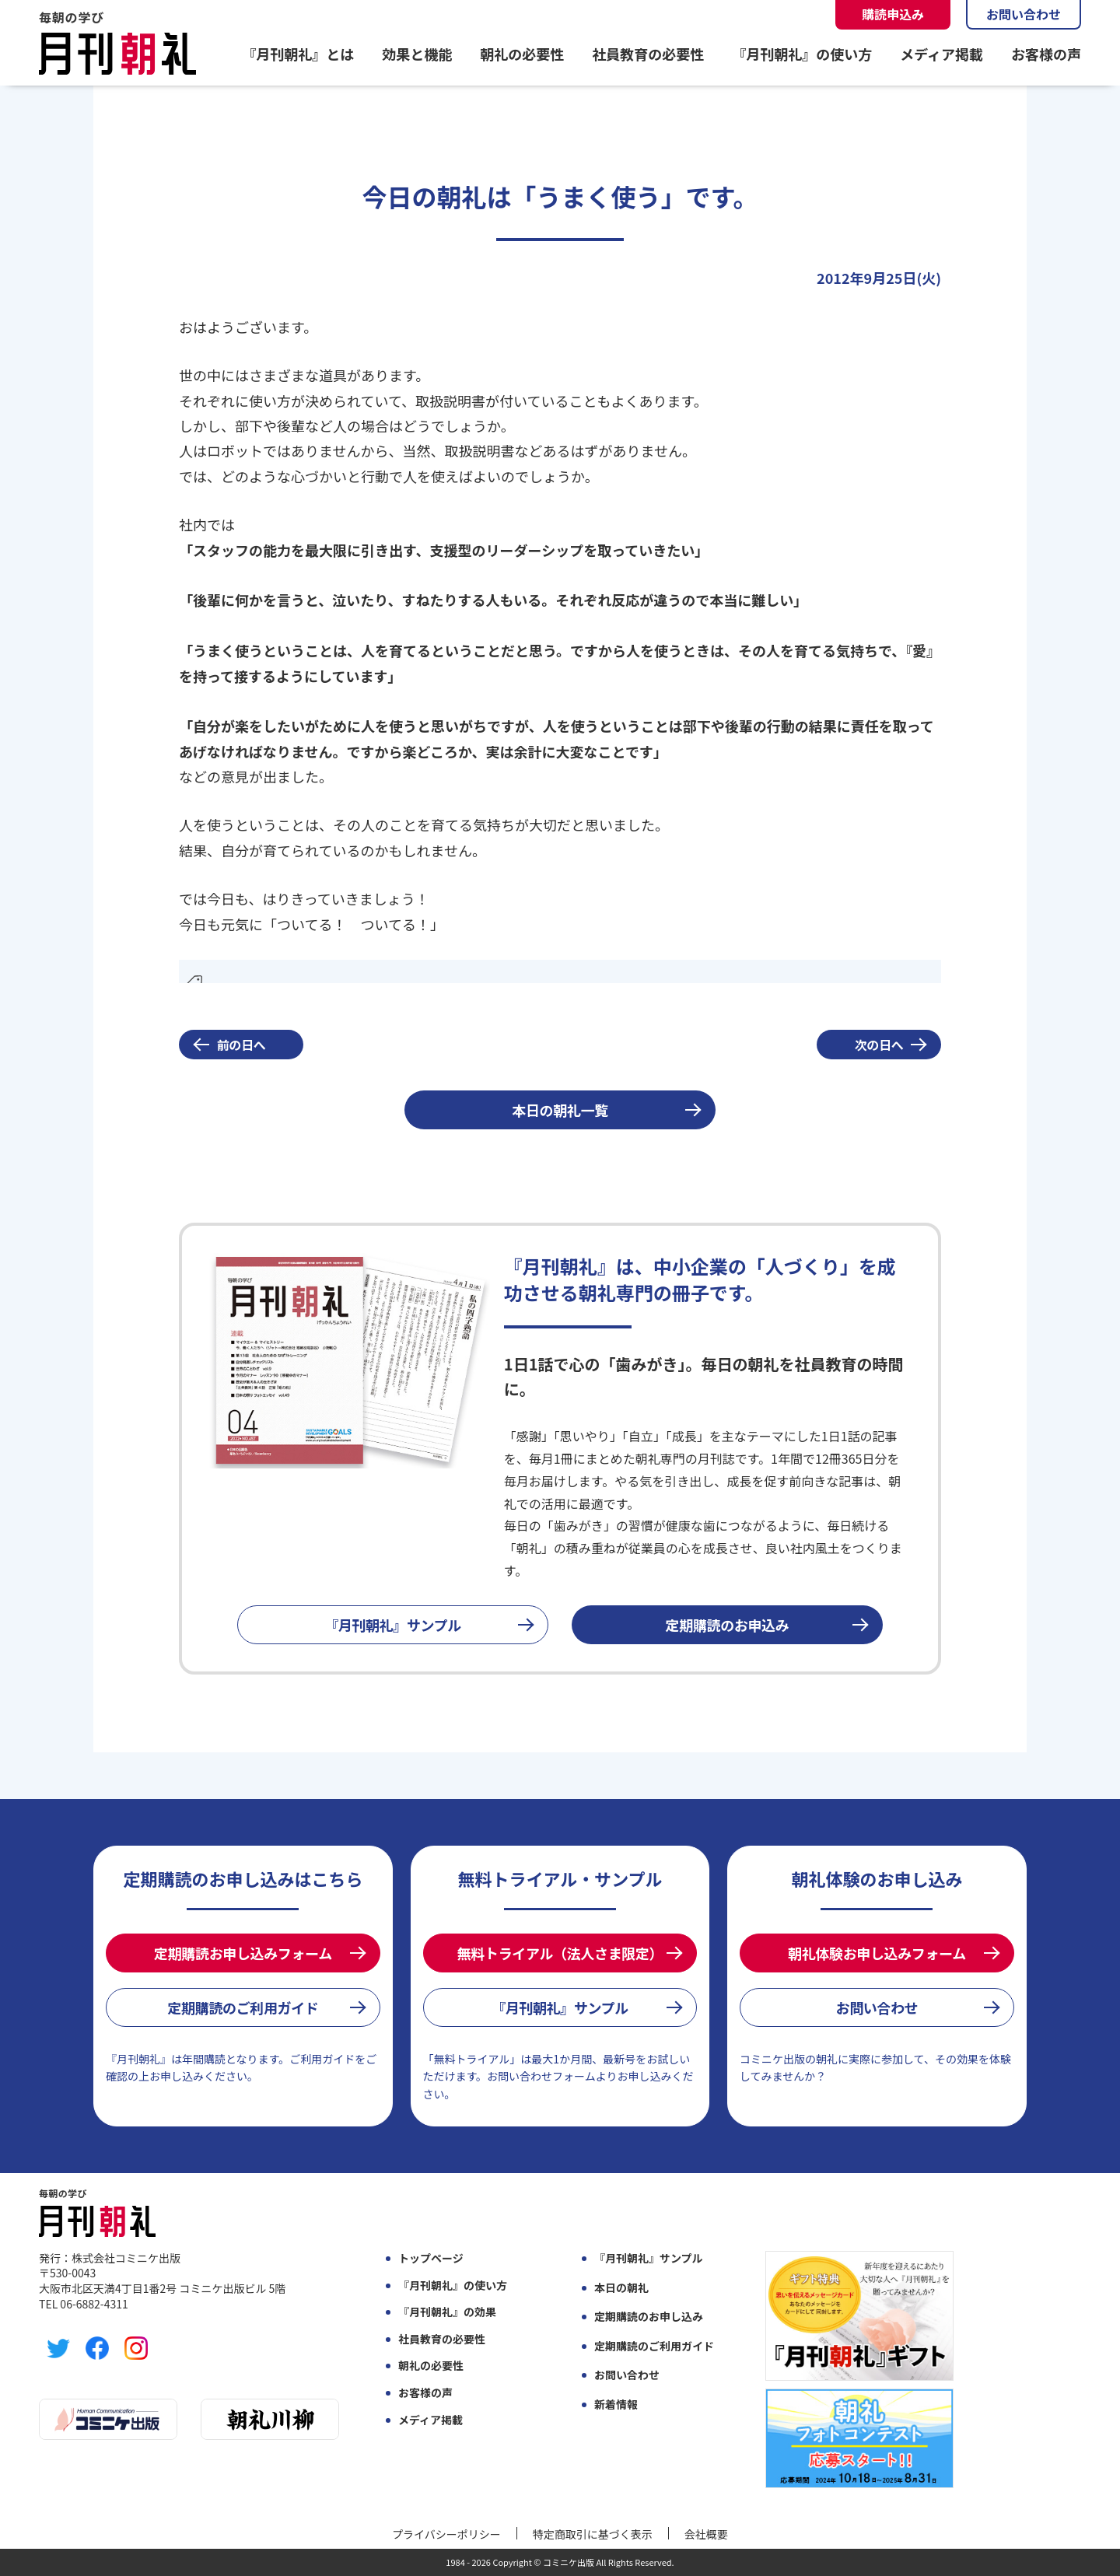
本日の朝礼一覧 (559, 1110)
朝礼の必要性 (522, 54)
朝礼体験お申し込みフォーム (877, 1953)
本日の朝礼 (621, 2287)
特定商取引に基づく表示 (593, 2534)
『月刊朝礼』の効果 (447, 2312)
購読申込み (893, 14)
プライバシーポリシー (446, 2534)
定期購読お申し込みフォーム (243, 1953)
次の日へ (879, 1044)
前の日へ (241, 1044)
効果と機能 (417, 54)
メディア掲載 (941, 54)
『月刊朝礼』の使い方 (802, 54)
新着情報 (616, 2404)
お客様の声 (1046, 54)
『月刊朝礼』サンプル (392, 1625)
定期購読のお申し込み (648, 2316)
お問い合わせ (1023, 14)
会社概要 (706, 2534)
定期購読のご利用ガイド (242, 2007)
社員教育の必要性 (648, 54)
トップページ (431, 2258)
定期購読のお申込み (727, 1625)
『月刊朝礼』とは (298, 54)
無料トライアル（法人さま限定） (560, 1953)
